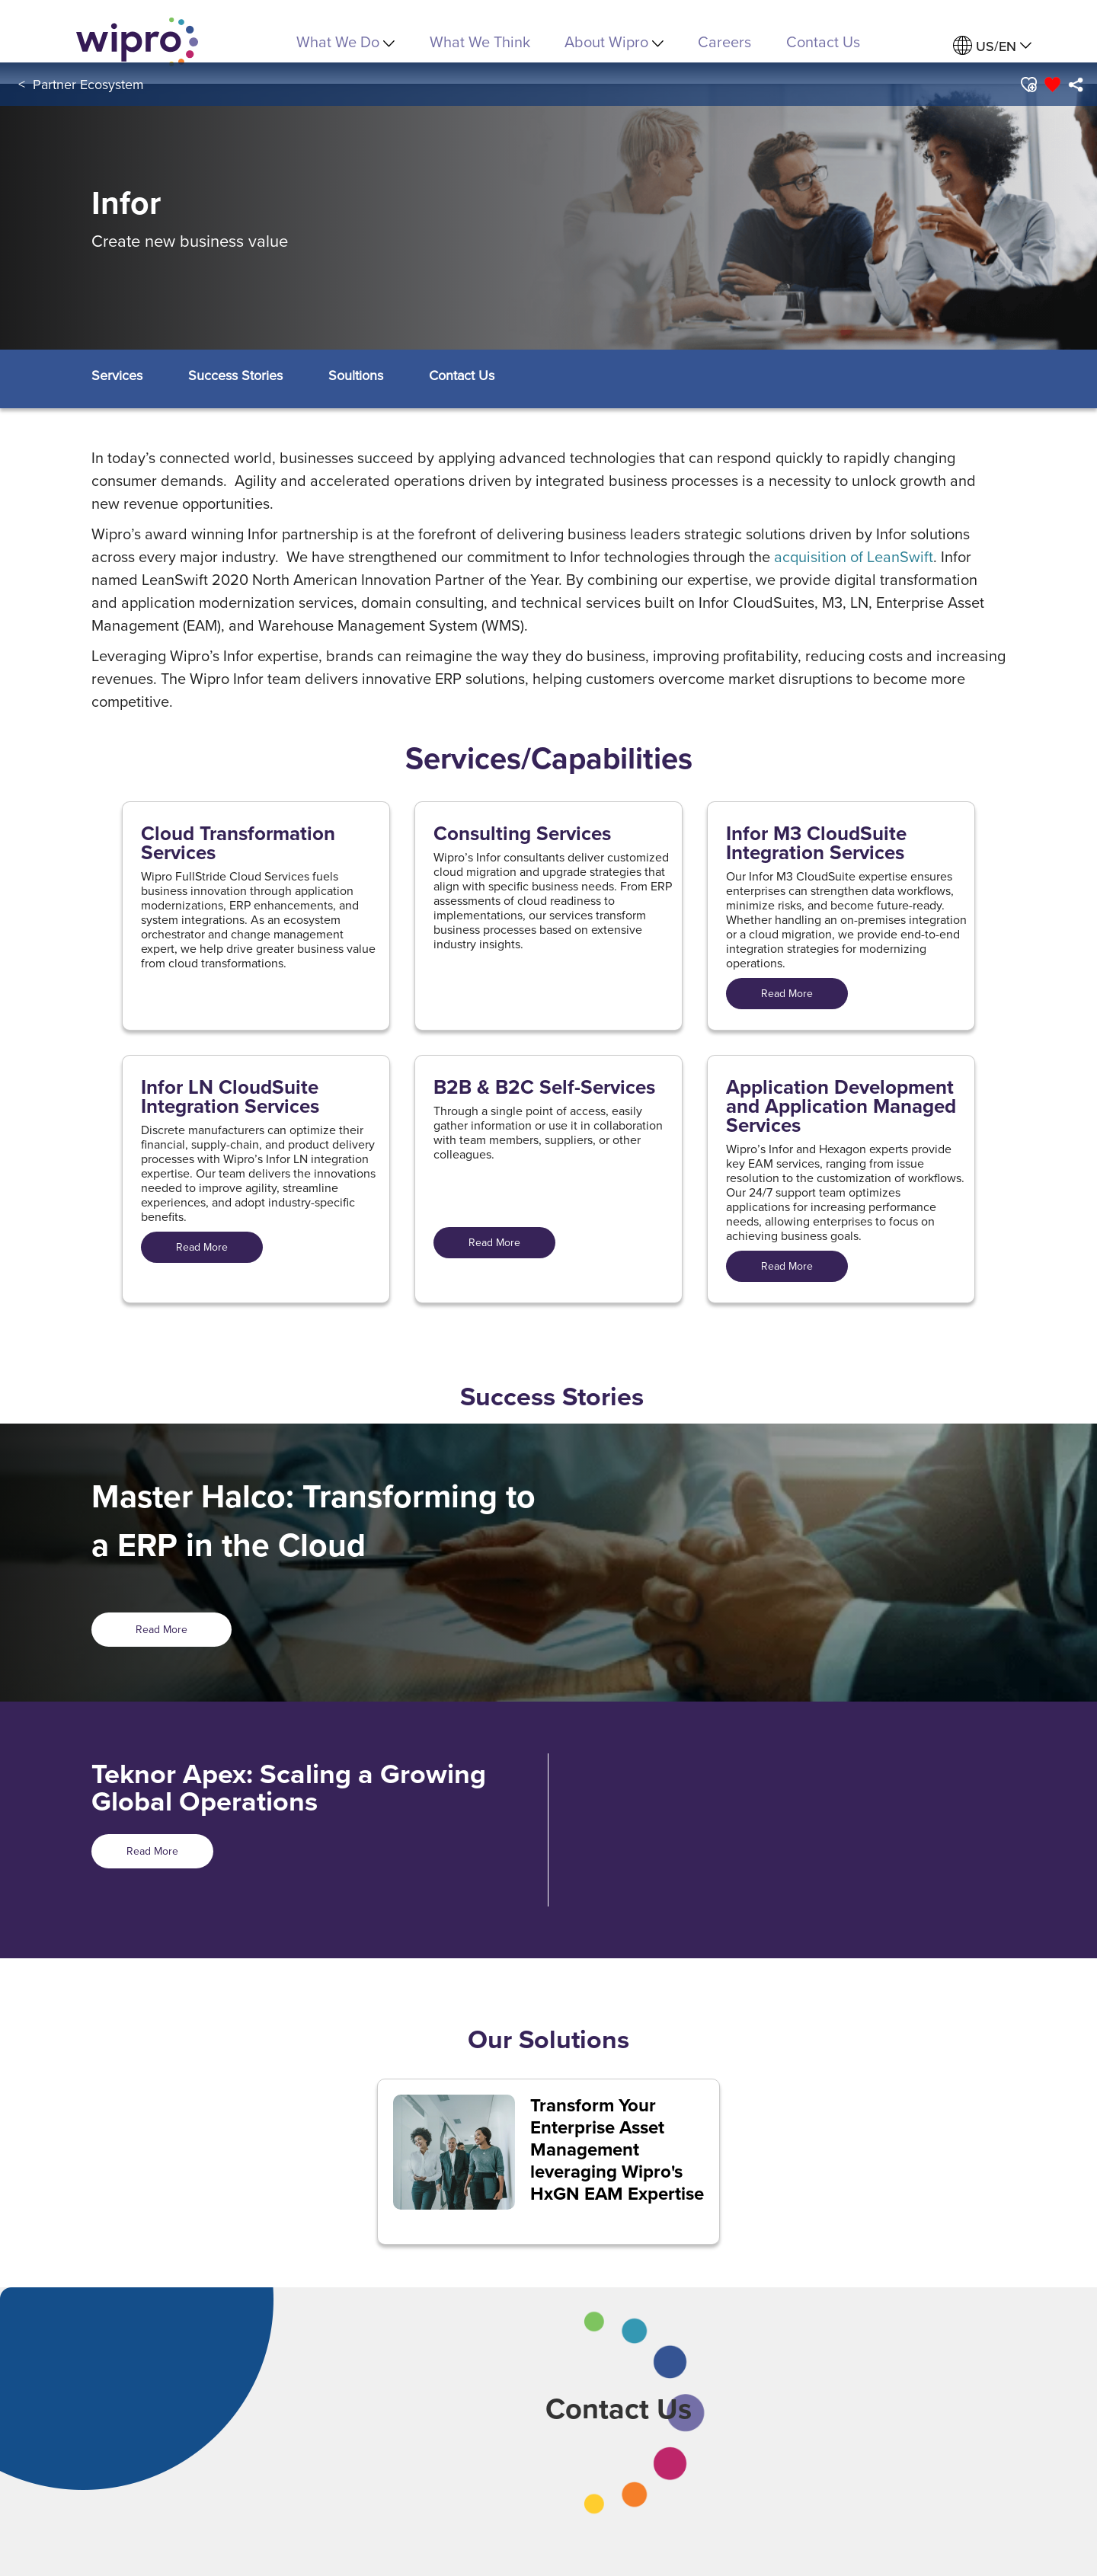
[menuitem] (992, 46)
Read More (787, 993)
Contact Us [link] (823, 41)
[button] (1028, 84)
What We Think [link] (480, 41)
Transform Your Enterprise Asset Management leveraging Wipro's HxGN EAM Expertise (617, 2149)
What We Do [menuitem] (345, 41)
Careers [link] (724, 41)
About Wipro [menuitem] (614, 41)
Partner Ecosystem (88, 84)
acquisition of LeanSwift (853, 556)
